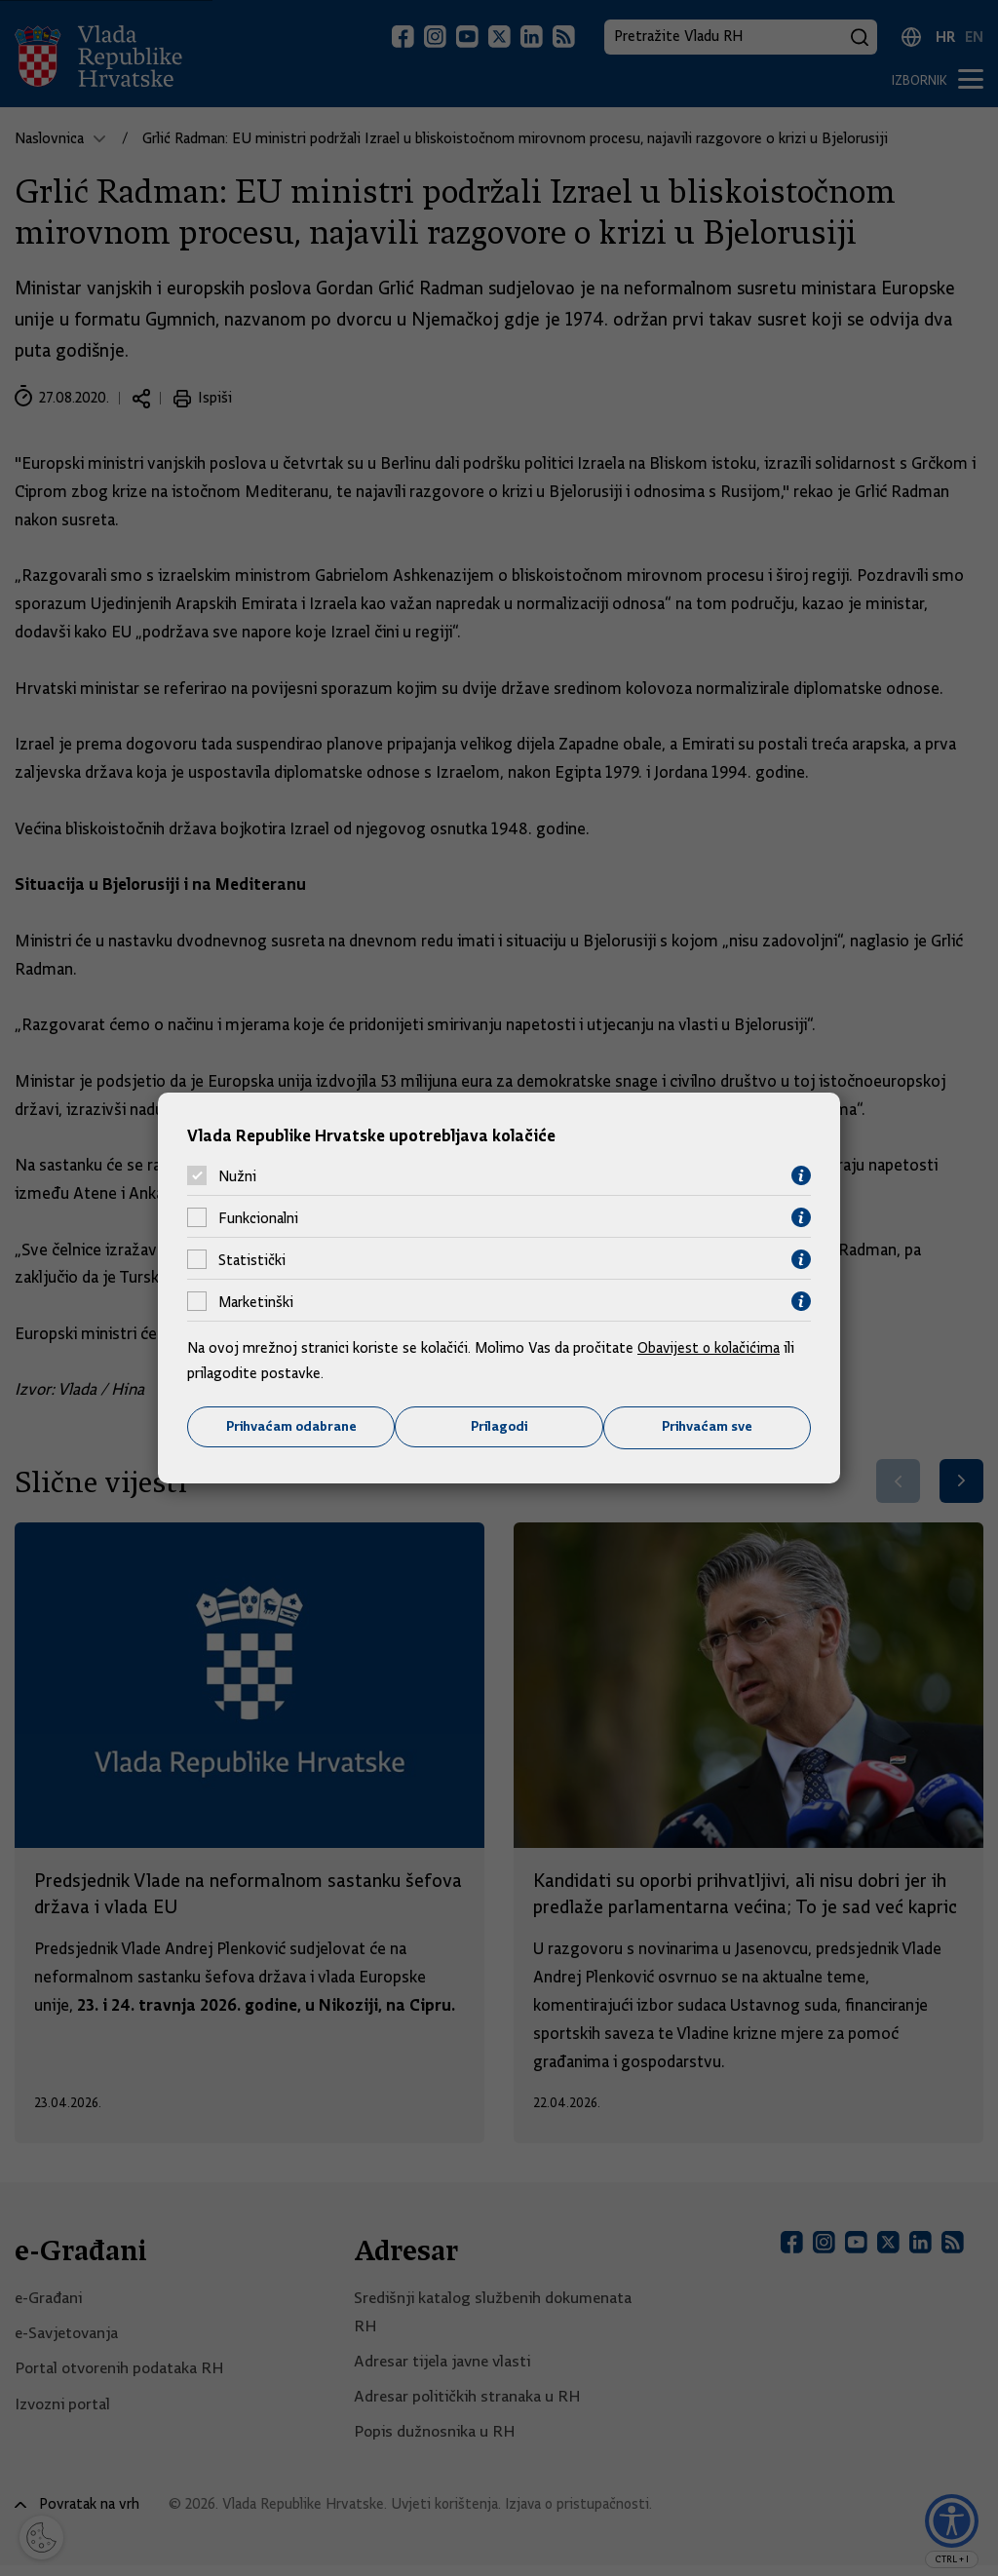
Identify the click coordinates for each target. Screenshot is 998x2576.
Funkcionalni (258, 1217)
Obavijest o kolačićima (710, 1348)
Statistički (252, 1259)
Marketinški (255, 1301)
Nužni (237, 1175)
